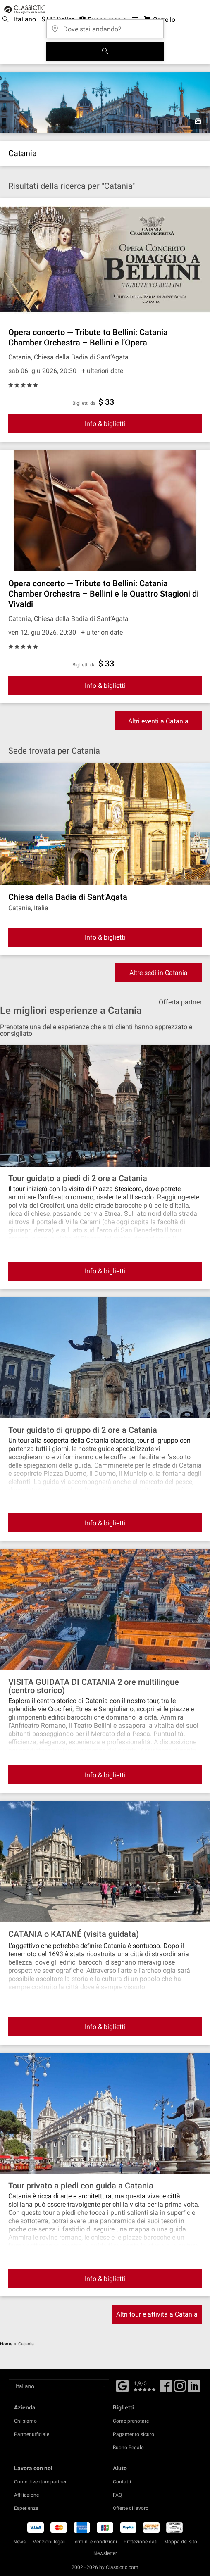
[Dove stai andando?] (105, 26)
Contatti (122, 2482)
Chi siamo (25, 2421)
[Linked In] (194, 2389)
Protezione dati (141, 2542)
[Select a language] (59, 2386)
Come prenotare (131, 2421)
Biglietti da (84, 403)
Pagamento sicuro (133, 2434)
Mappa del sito (180, 2542)
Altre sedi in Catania (158, 973)
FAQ (117, 2495)
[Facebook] (122, 2385)
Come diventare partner (40, 2482)
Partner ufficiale (31, 2434)
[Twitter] (180, 2389)
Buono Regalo (128, 2447)
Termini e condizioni (94, 2542)
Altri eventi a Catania (158, 721)
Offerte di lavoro (130, 2508)
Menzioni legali (49, 2542)
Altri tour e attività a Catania (157, 2314)
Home (6, 2344)
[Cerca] (105, 51)
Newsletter (105, 2553)
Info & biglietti (105, 424)
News (19, 2542)
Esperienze (26, 2508)
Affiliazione (26, 2495)
